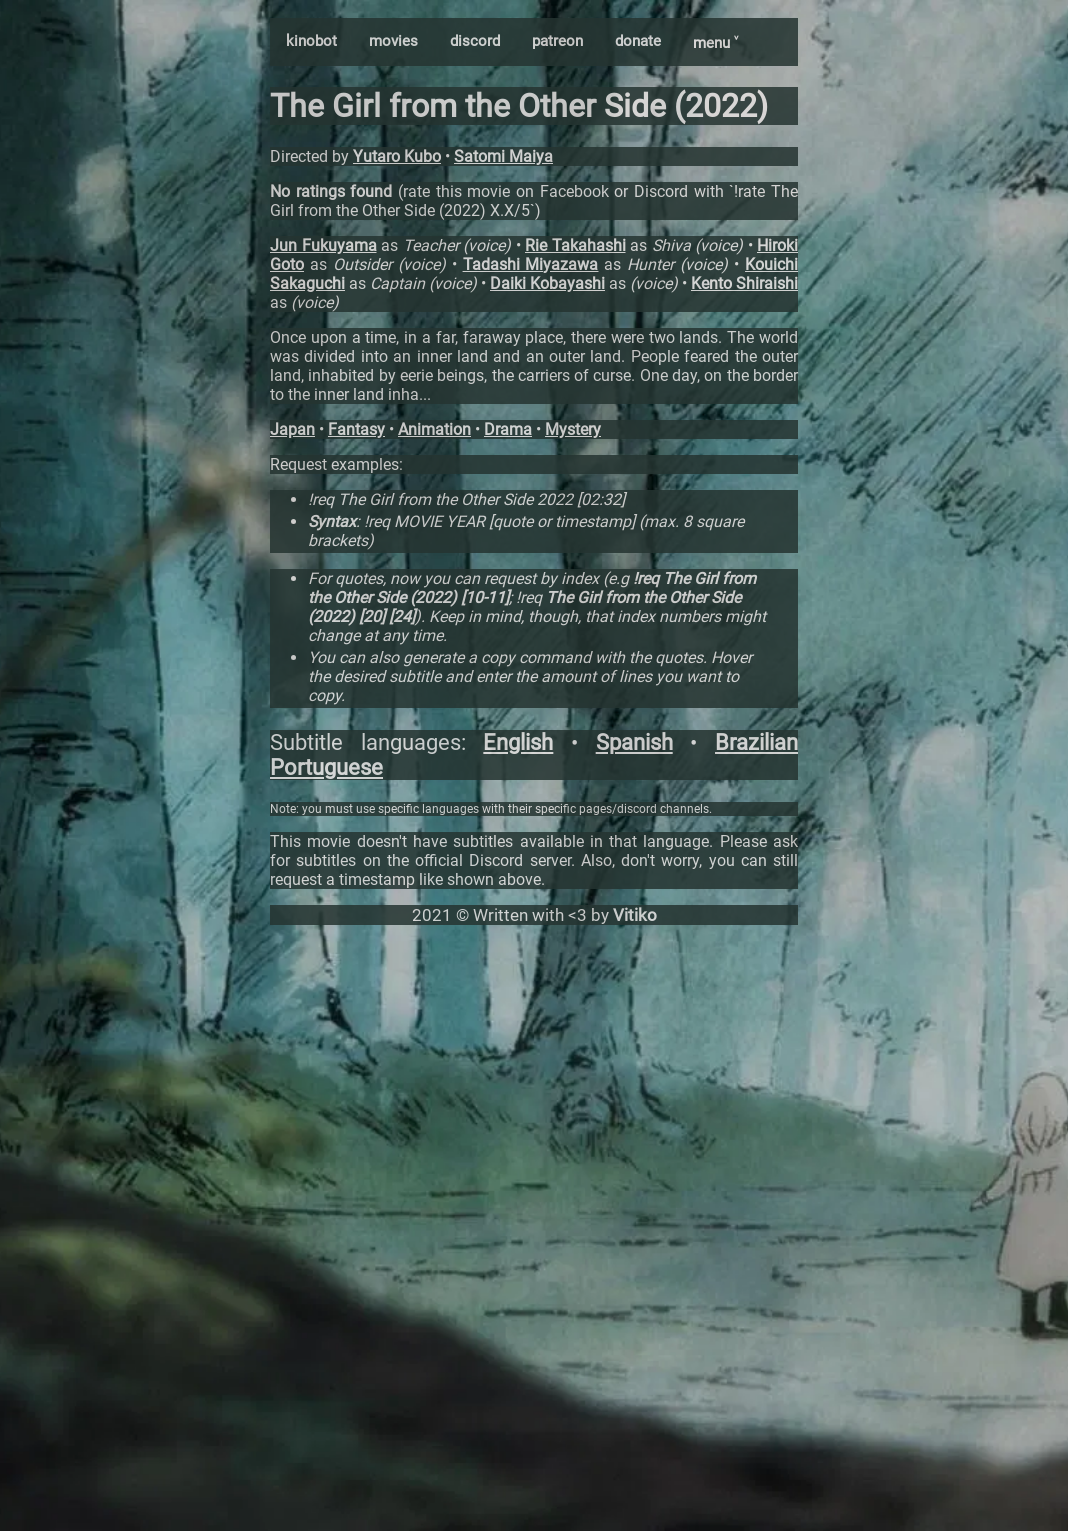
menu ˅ (715, 43)
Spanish (634, 742)
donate (638, 41)
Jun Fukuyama (323, 245)
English (518, 742)
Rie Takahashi (575, 245)
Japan (292, 429)
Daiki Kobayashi (547, 283)
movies (393, 41)
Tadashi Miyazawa (531, 264)
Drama (508, 429)
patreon (557, 41)
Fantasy (356, 429)
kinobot (311, 41)
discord (475, 41)
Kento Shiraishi (744, 283)
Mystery (573, 429)
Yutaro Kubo (397, 156)
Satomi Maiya (503, 156)
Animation (434, 429)
